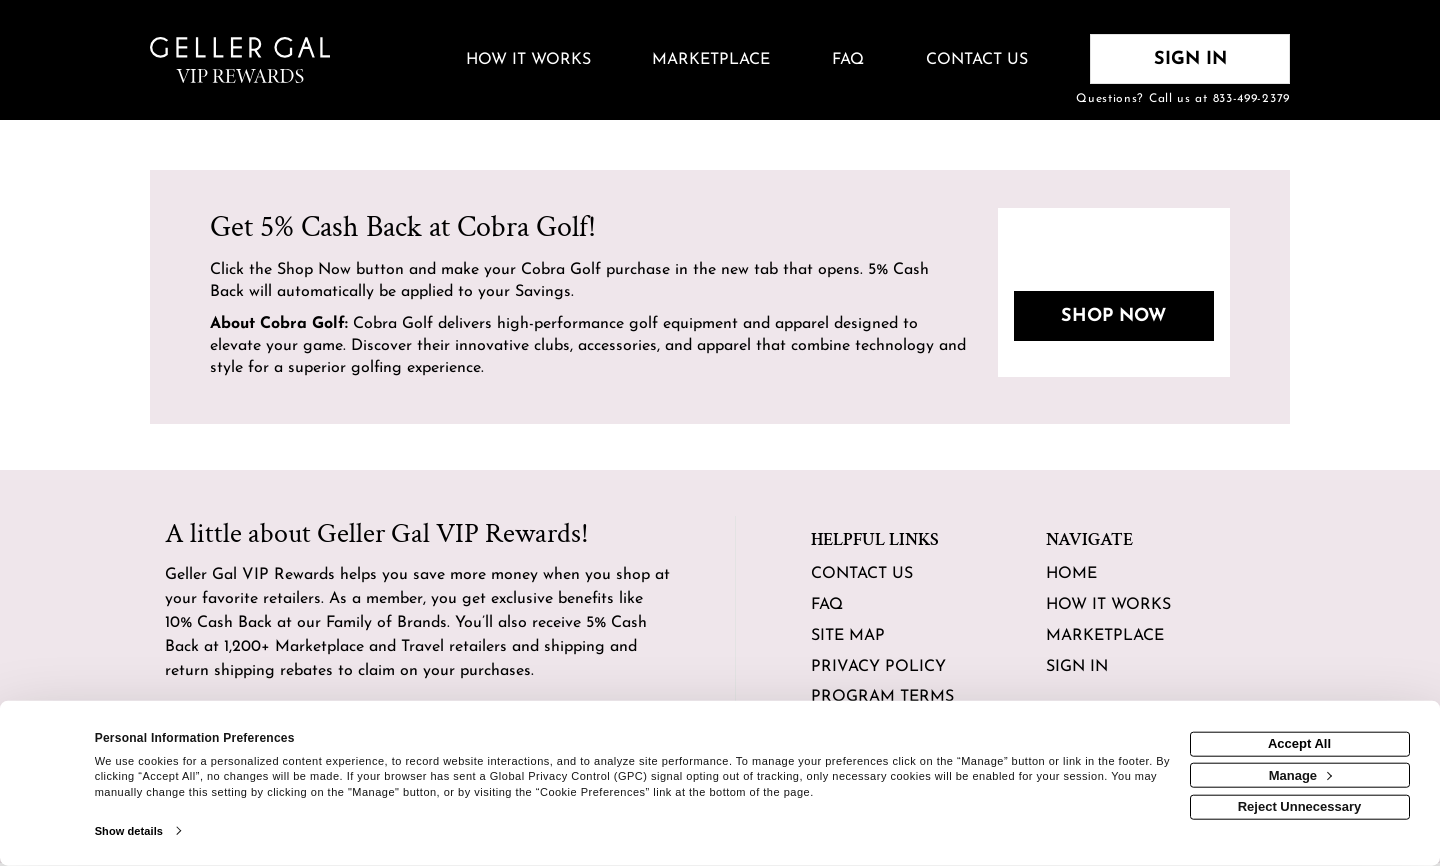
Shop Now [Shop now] (1113, 316)
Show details (129, 831)
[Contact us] (977, 62)
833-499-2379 (1251, 99)
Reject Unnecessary (1300, 806)
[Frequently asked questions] (848, 62)
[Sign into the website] (1190, 59)
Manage (1300, 774)
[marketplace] (712, 62)
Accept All (1299, 743)
